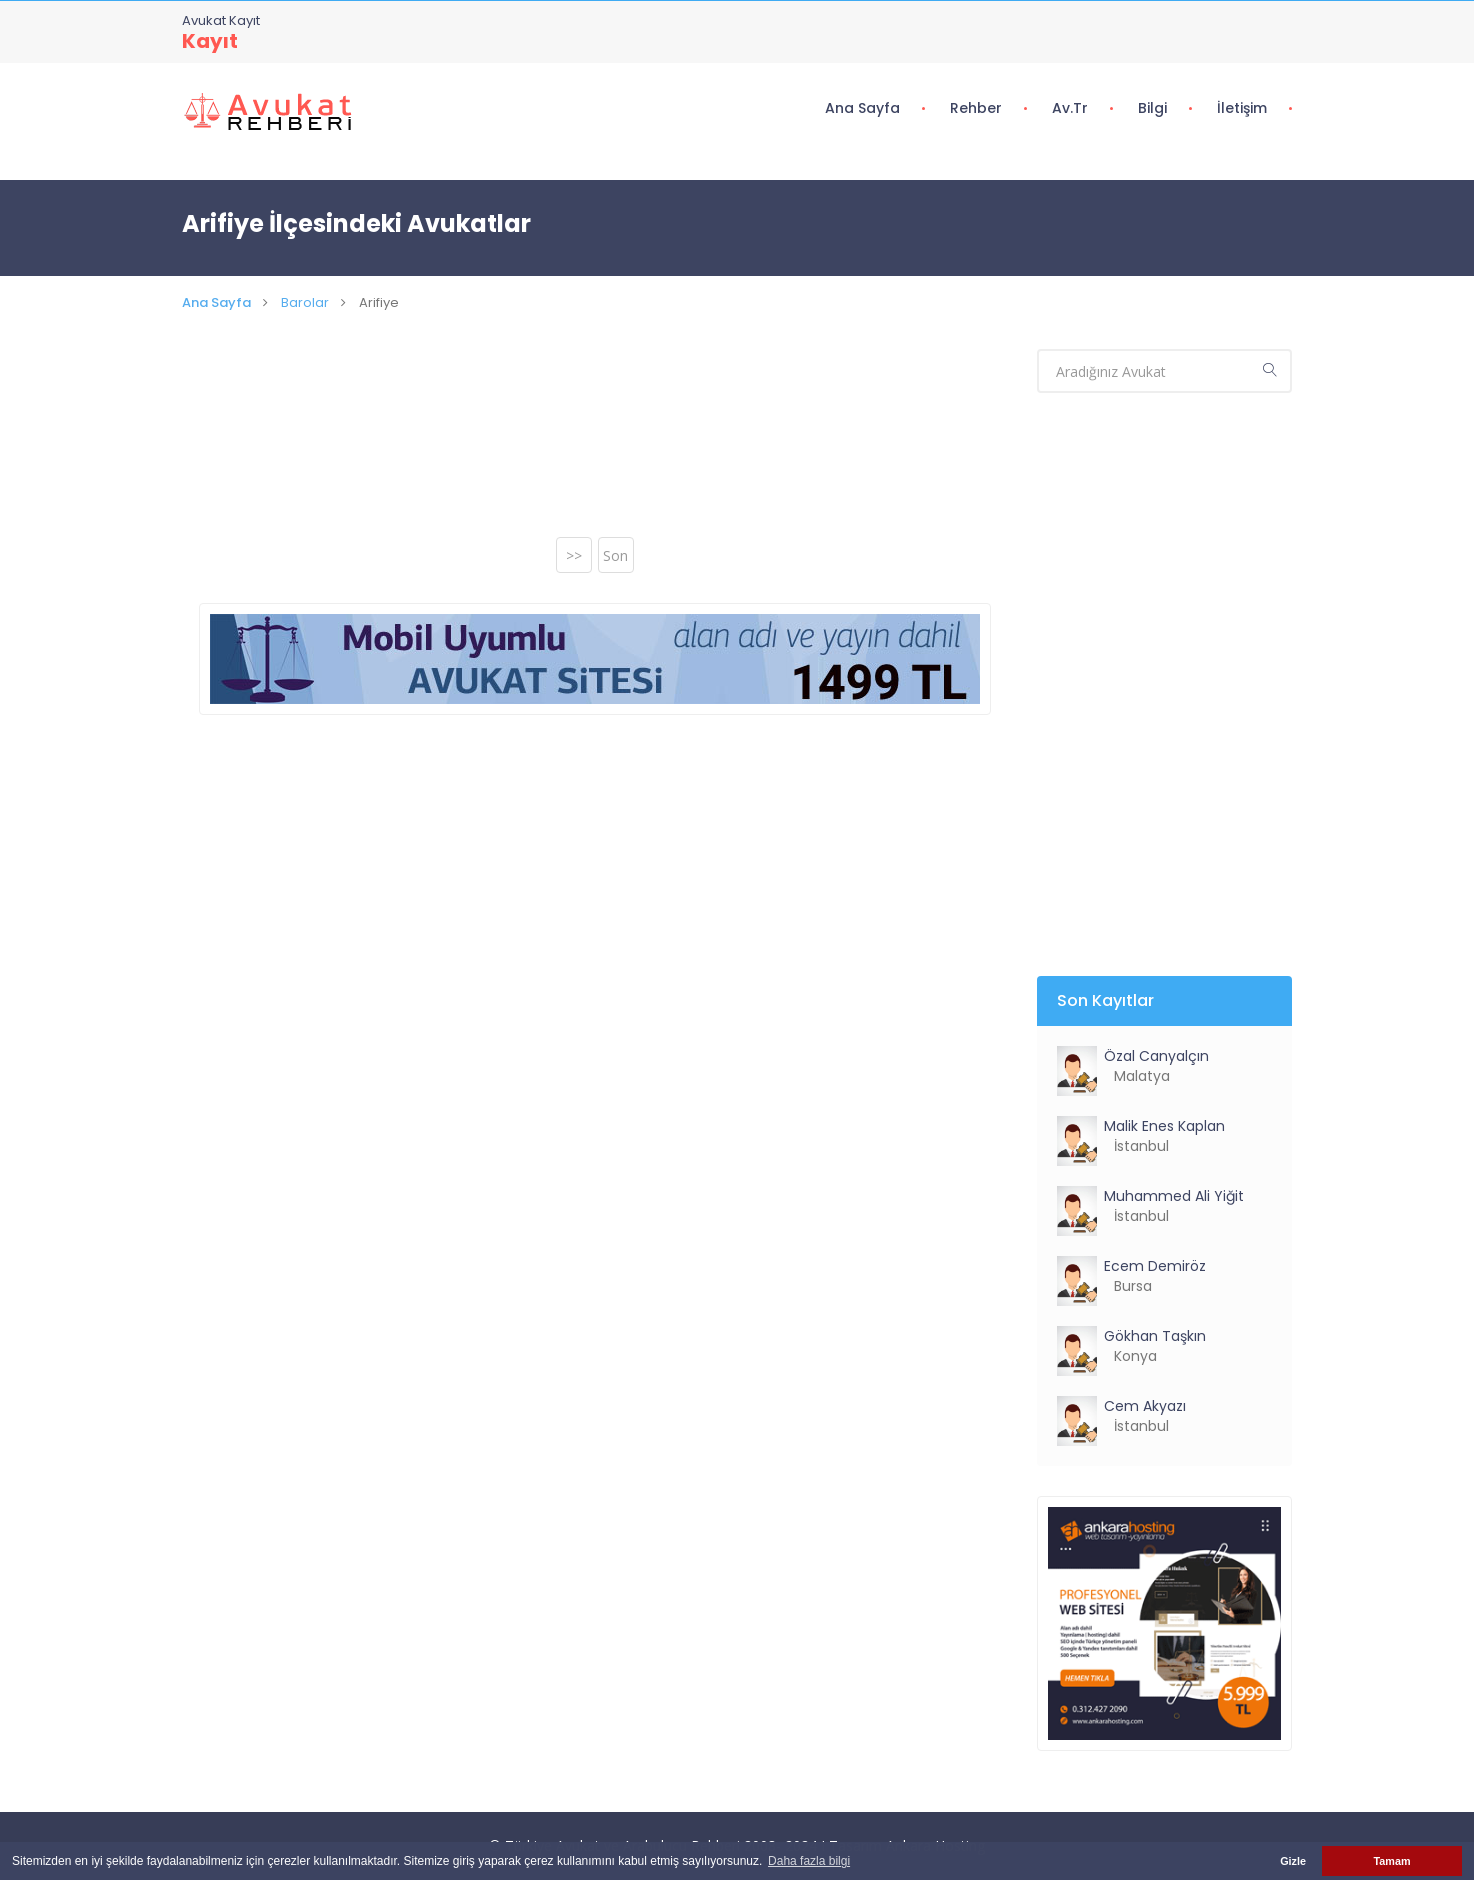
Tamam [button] (1391, 1861)
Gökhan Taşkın (1155, 1336)
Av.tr (1070, 108)
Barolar (305, 302)
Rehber (976, 108)
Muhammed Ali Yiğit (1174, 1196)
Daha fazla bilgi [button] (809, 1861)
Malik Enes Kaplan (1164, 1126)
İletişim (1242, 108)
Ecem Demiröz (1155, 1266)
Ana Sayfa (862, 108)
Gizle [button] (1293, 1861)
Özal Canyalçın (1156, 1056)
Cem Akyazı (1145, 1406)
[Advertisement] (595, 444)
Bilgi (1152, 108)
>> (574, 555)
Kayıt (210, 41)
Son (615, 555)
